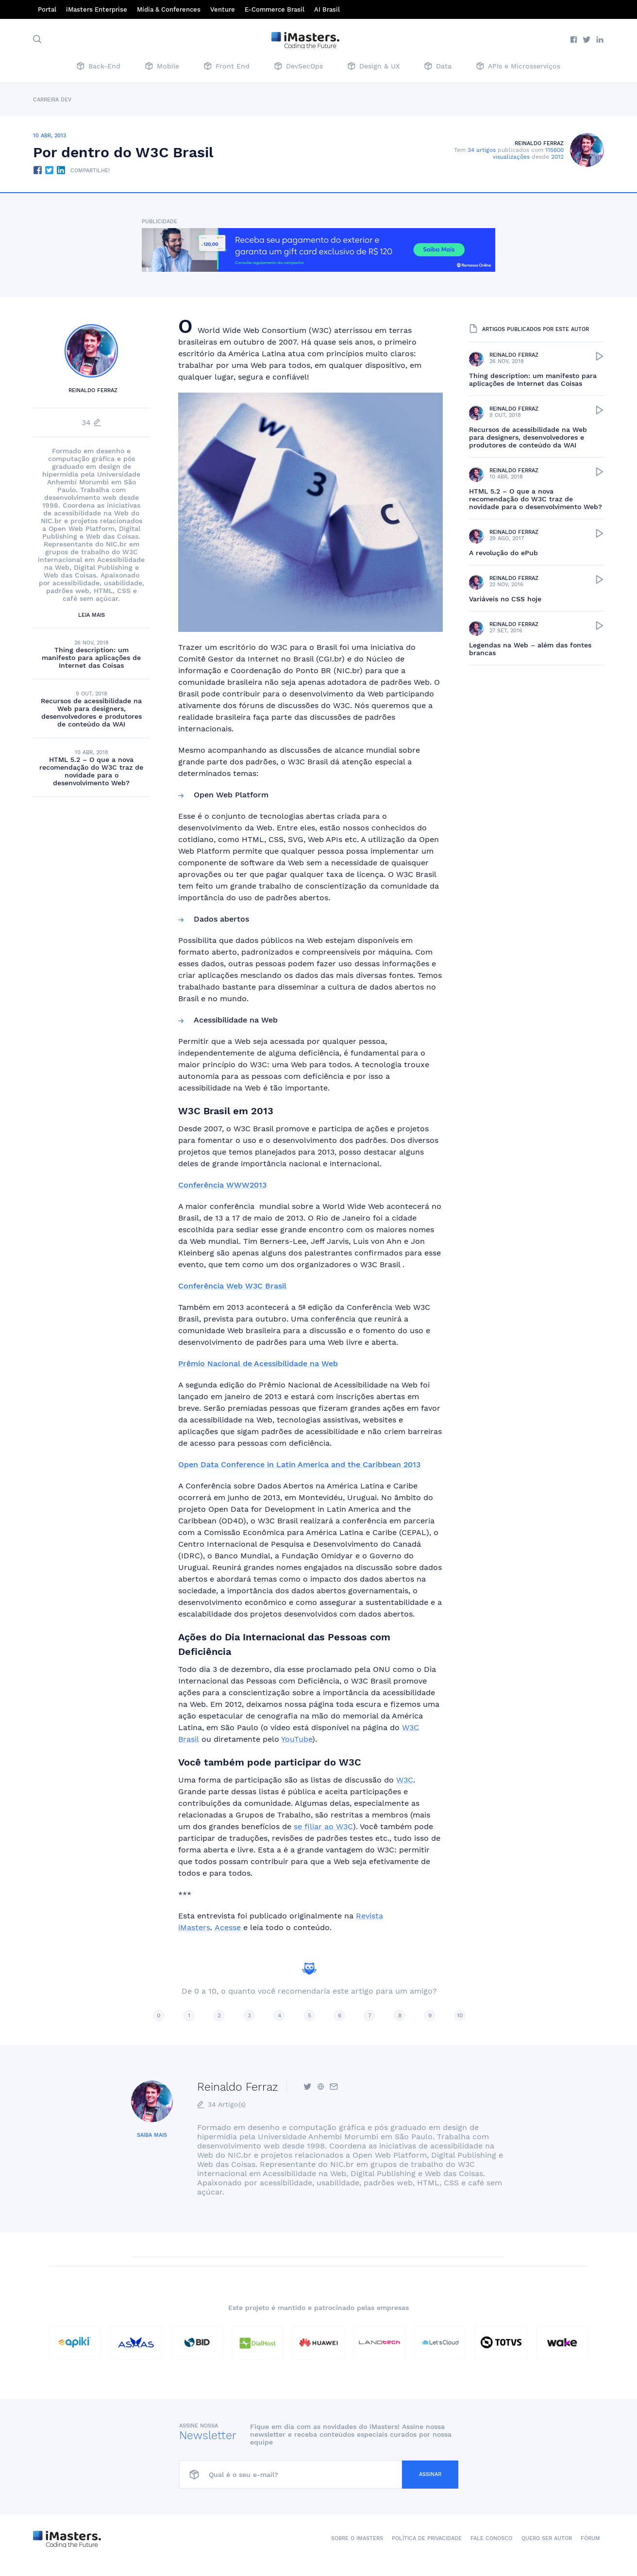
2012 (557, 156)
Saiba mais (152, 2135)
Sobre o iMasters (357, 2538)
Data (438, 66)
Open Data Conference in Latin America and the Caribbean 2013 (299, 1464)
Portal (47, 9)
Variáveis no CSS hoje (505, 599)
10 (460, 2015)
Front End (227, 66)
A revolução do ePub (503, 553)
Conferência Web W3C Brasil (232, 1285)
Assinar (430, 2474)
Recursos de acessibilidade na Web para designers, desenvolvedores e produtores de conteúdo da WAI (91, 712)
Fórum (590, 2538)
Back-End (98, 66)
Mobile (162, 66)
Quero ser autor (546, 2538)
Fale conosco (491, 2538)
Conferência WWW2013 (222, 1184)
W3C (404, 1779)
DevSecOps (298, 66)
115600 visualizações (528, 153)
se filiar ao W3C (323, 1826)
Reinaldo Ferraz (539, 143)
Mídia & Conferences (169, 9)
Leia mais (91, 615)
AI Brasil (327, 9)
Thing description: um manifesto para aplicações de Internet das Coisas (91, 657)
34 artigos (482, 150)
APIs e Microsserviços (518, 66)
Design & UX (374, 66)
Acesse (229, 1927)
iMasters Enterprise (96, 9)
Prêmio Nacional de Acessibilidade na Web (258, 1363)
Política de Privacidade (427, 2538)
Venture (222, 9)
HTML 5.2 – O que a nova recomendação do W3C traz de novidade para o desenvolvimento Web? (91, 771)
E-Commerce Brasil (274, 9)
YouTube (296, 1739)
